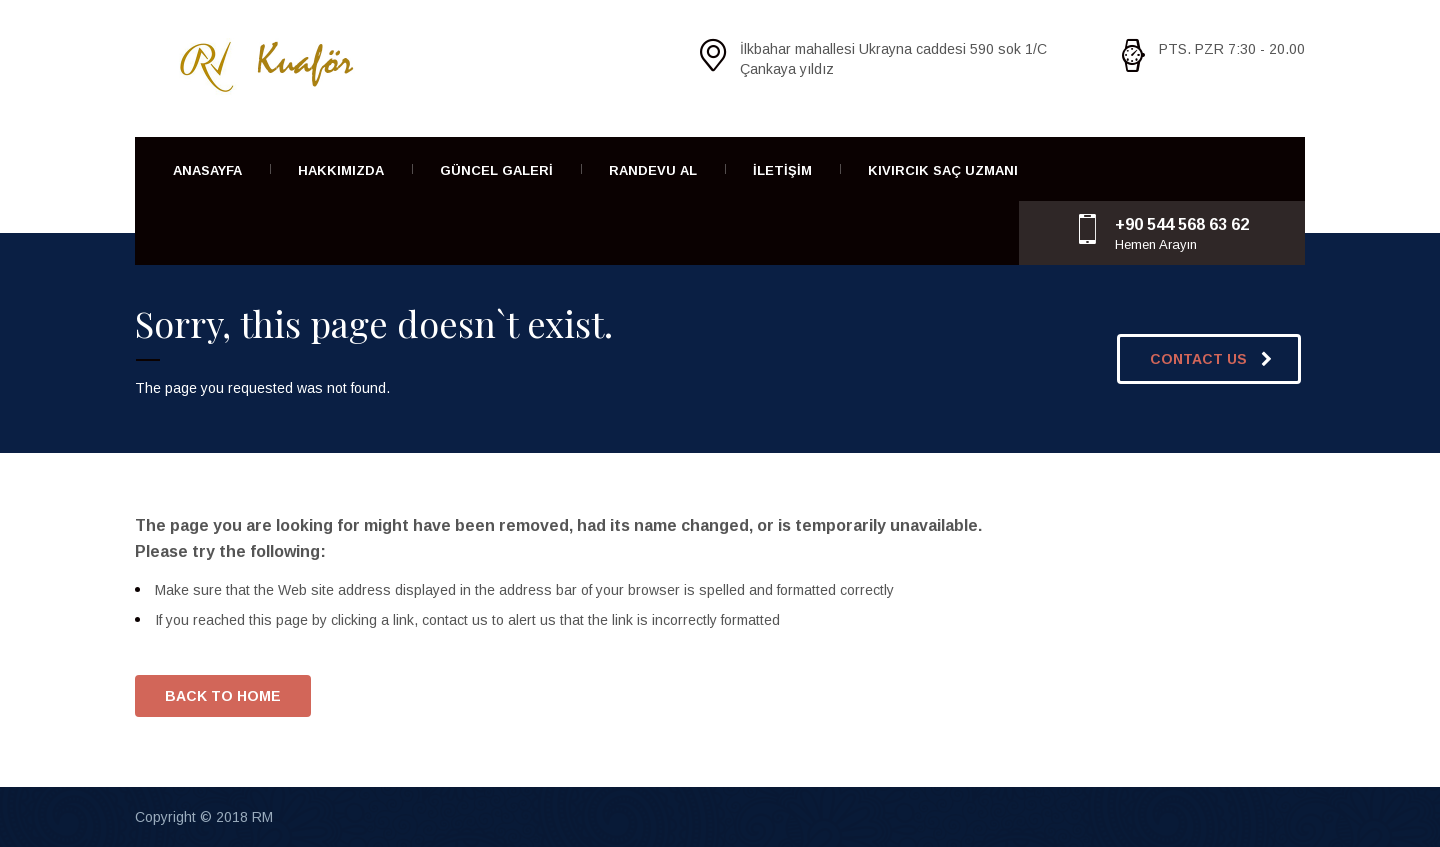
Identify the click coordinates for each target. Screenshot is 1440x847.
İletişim (782, 170)
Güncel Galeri (496, 170)
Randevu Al (653, 170)
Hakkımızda (341, 170)
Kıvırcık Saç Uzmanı (943, 170)
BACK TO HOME (223, 696)
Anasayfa (207, 170)
